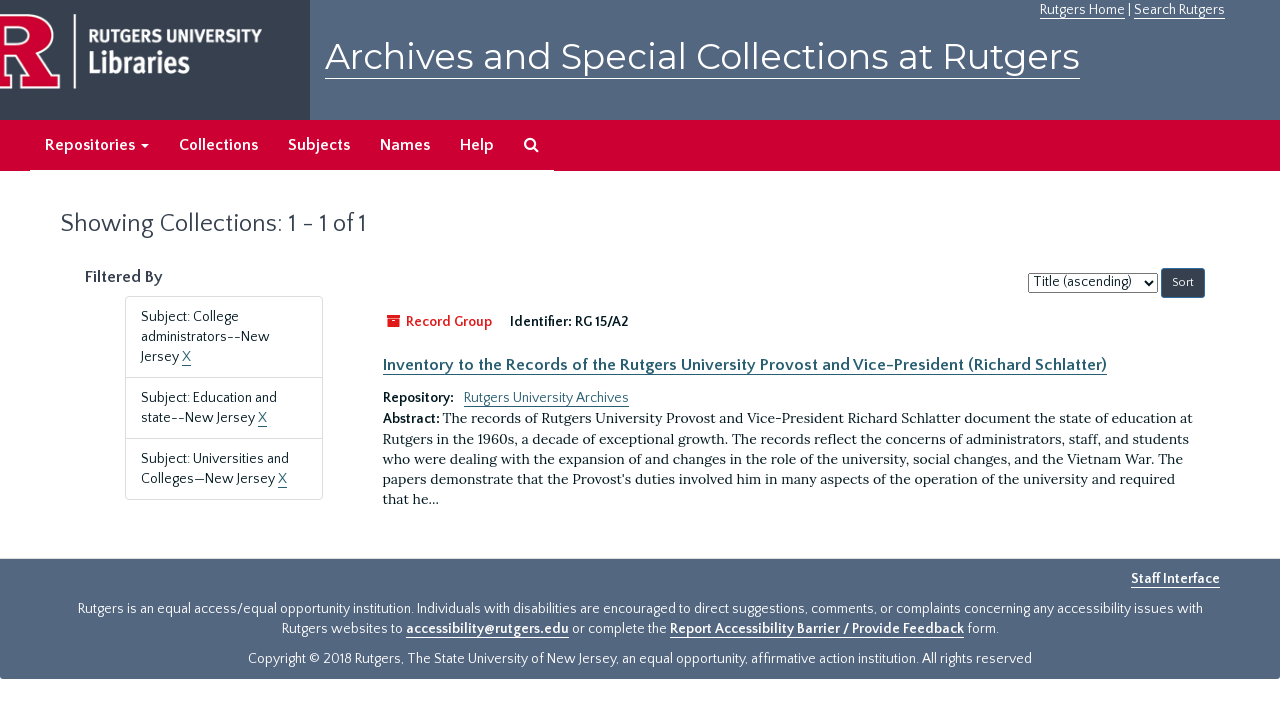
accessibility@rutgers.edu (487, 629)
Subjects (319, 145)
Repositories (97, 145)
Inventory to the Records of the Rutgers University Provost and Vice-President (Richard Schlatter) (745, 365)
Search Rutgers (1179, 10)
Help (477, 145)
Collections (218, 145)
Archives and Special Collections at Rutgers (702, 56)
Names (405, 145)
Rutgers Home (1082, 10)
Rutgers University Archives (546, 398)
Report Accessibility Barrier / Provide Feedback (817, 629)
